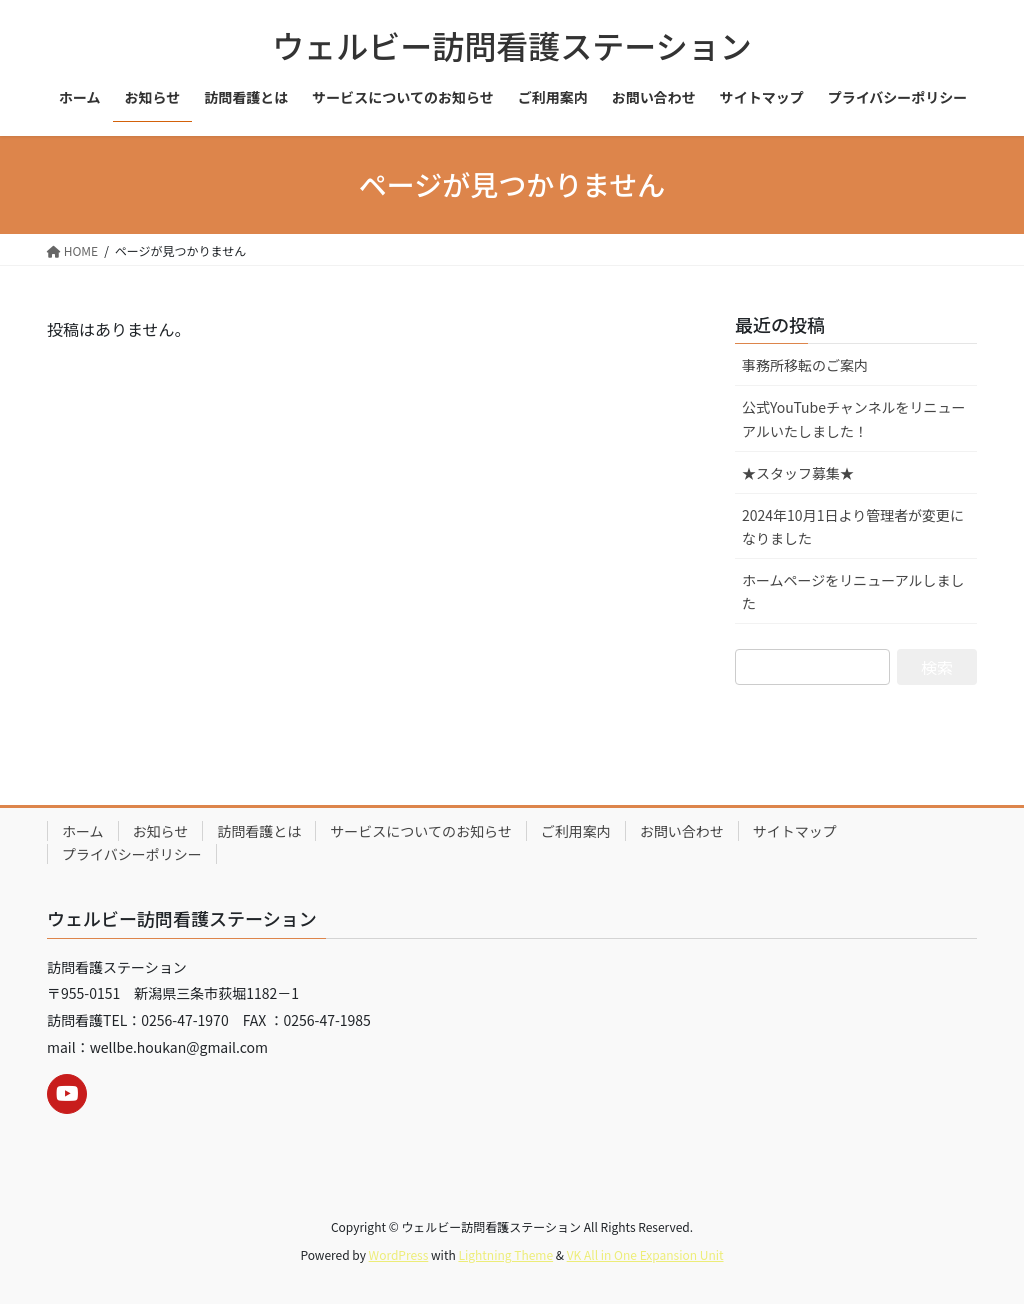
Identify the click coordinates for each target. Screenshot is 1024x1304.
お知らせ (161, 831)
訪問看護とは (259, 831)
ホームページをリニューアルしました (853, 591)
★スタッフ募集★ (798, 473)
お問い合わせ (682, 831)
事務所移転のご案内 (805, 365)
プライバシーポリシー (132, 854)
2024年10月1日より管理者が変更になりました (853, 526)
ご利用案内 (576, 831)
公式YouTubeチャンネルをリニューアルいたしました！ (854, 418)
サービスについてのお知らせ (420, 831)
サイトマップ (795, 831)
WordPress (399, 1254)
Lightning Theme (505, 1254)
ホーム (83, 831)
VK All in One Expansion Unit (645, 1254)
